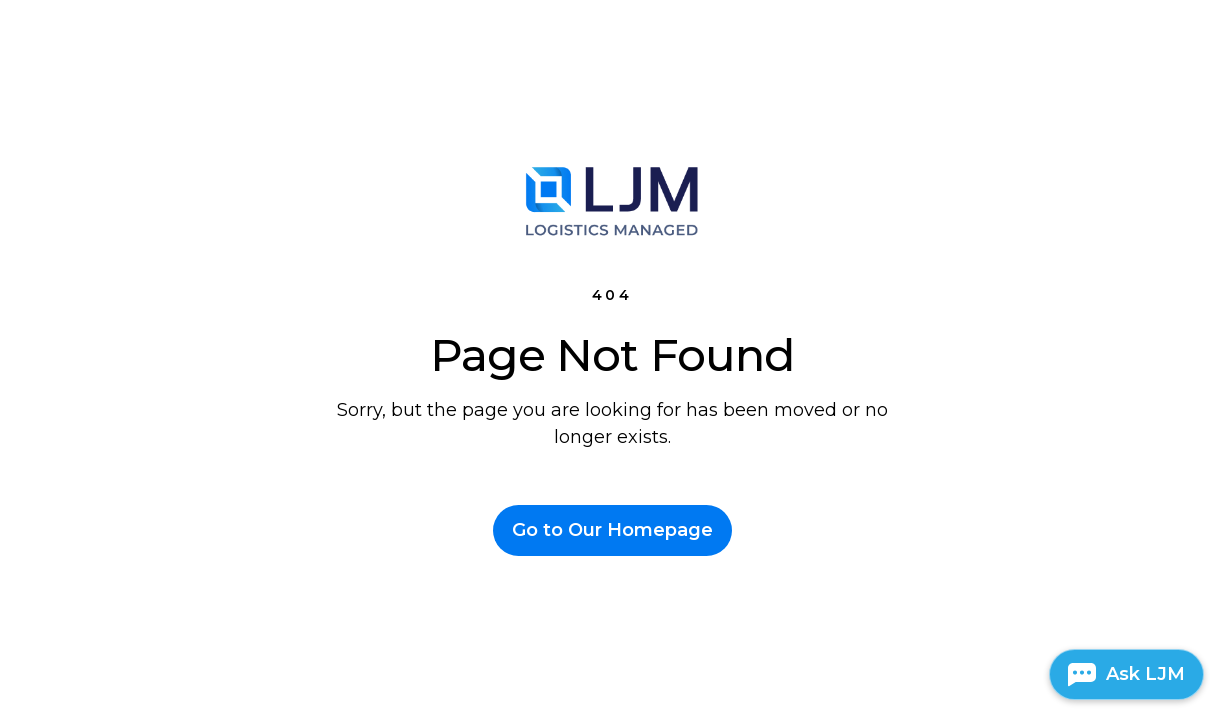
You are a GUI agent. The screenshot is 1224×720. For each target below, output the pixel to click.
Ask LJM (1145, 674)
